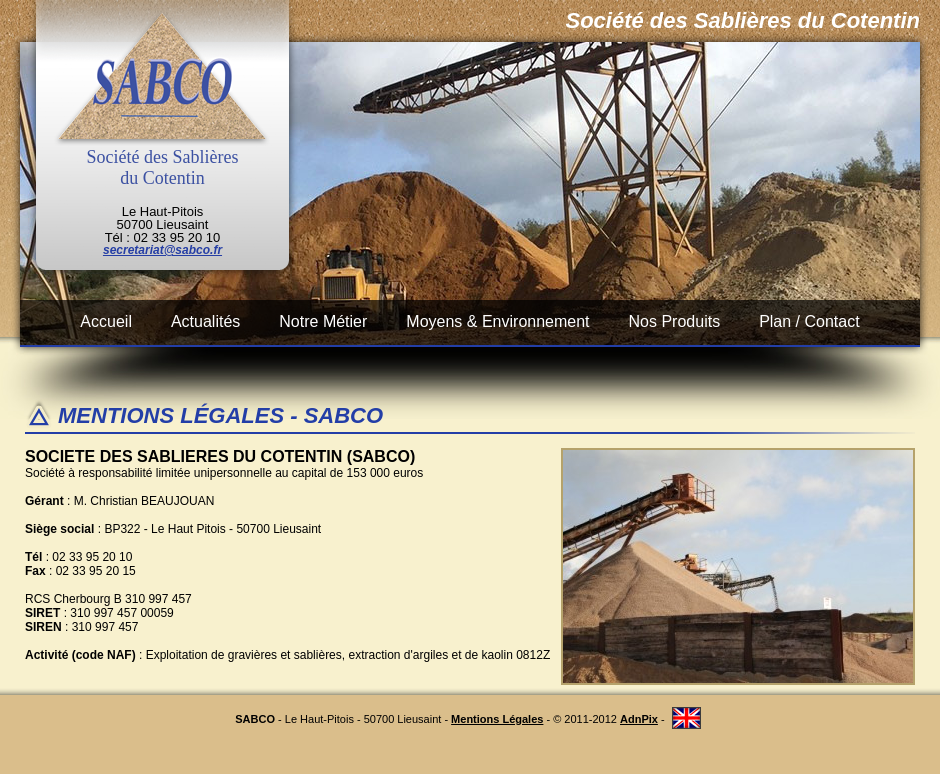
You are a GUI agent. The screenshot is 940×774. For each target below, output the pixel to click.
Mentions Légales (497, 719)
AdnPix (639, 719)
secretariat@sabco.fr (162, 250)
